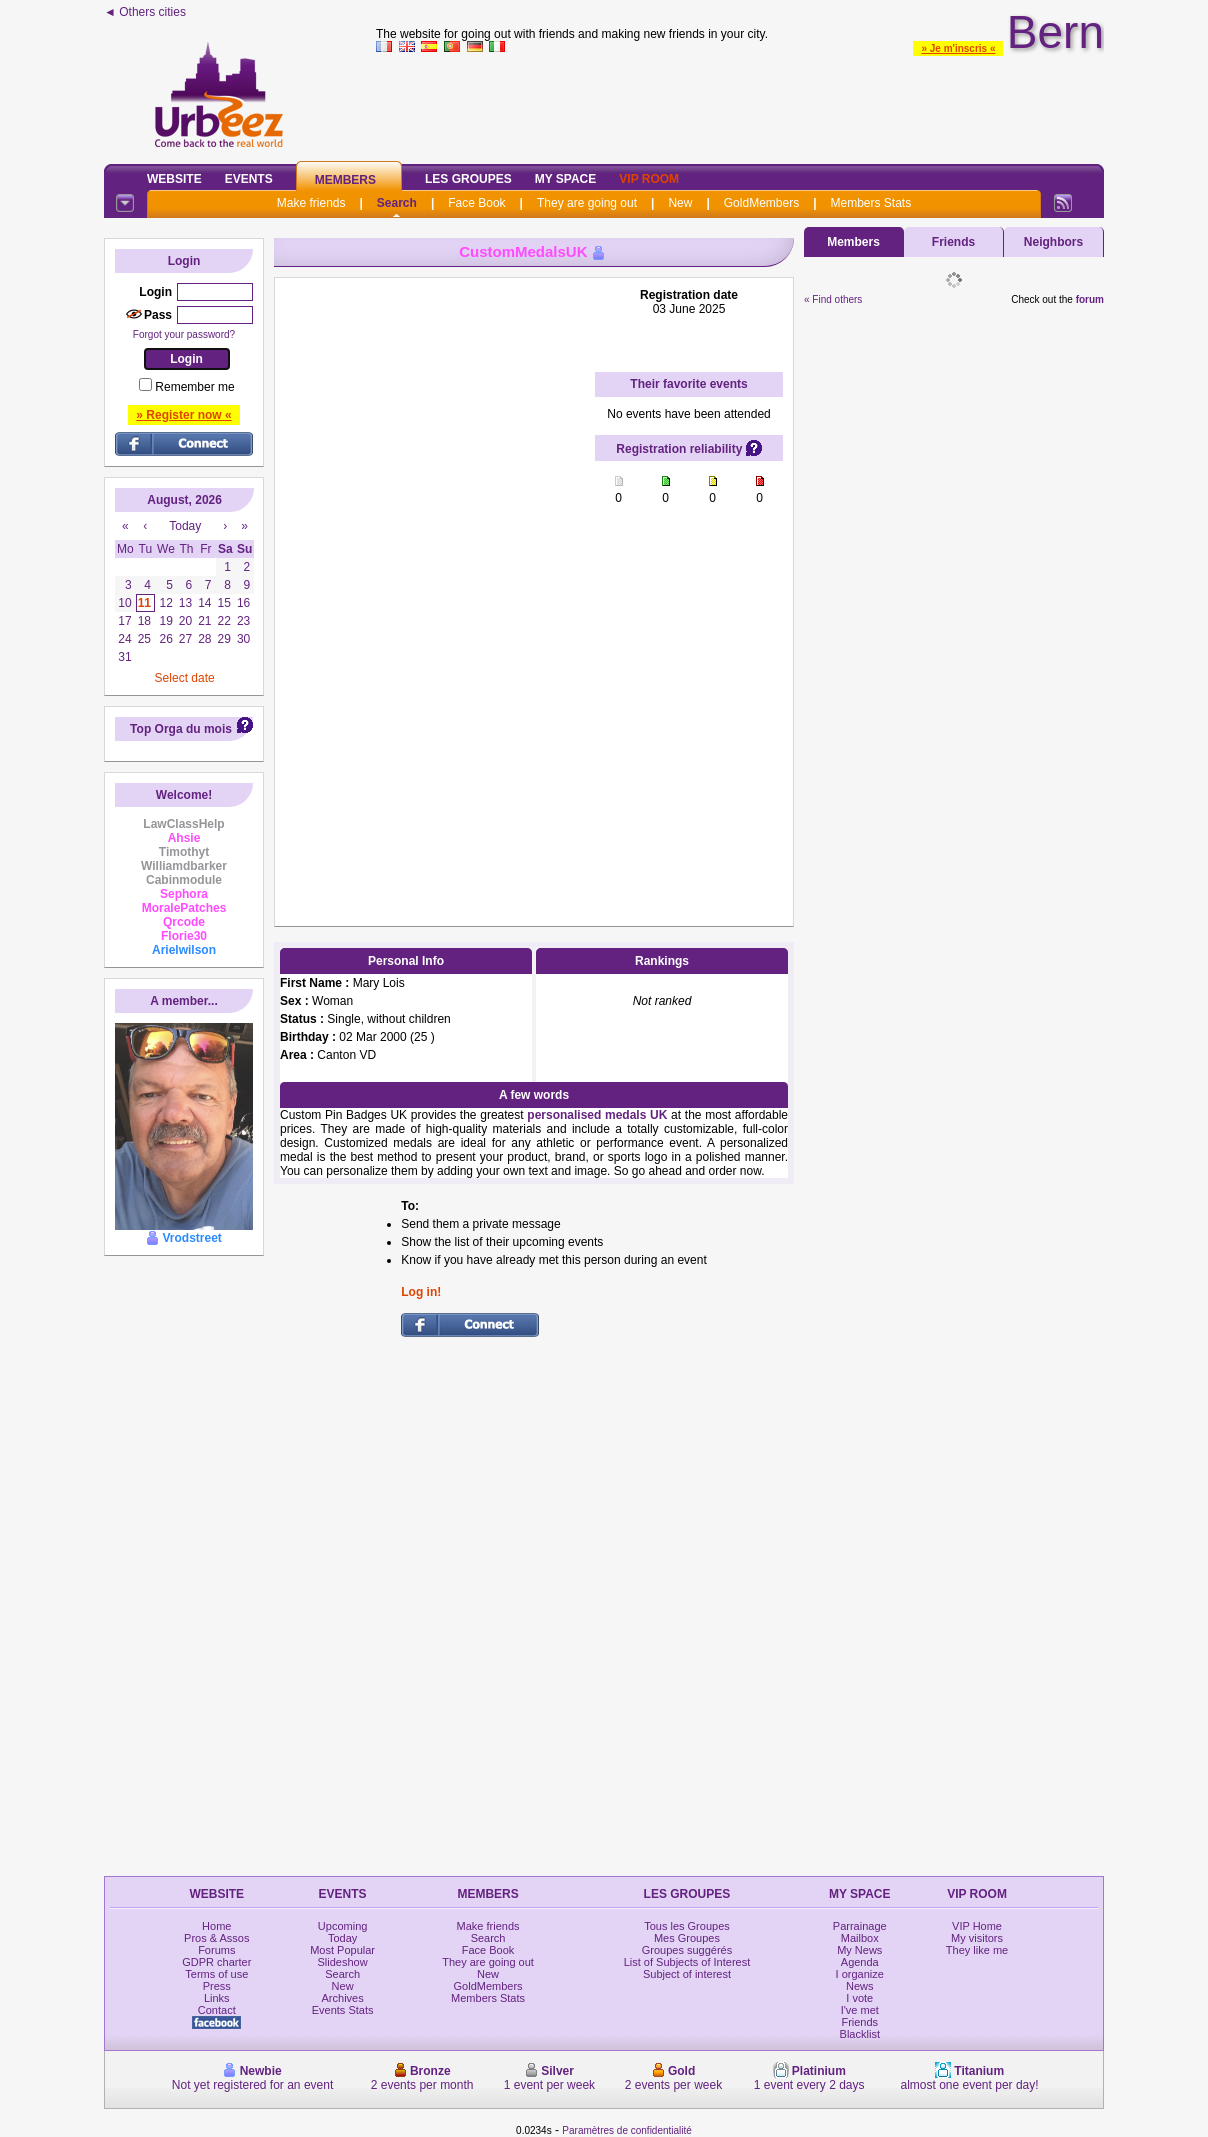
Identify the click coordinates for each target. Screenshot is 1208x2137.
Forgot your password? (184, 334)
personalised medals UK (597, 1115)
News (860, 1986)
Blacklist (860, 2034)
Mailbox (860, 1938)
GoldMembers (761, 203)
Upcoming (343, 1926)
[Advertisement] (740, 104)
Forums (216, 1950)
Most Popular (342, 1950)
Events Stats (343, 2010)
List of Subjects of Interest (687, 1962)
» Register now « (183, 415)
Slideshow (343, 1962)
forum (1090, 299)
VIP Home (977, 1926)
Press (217, 1986)
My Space (566, 179)
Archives (343, 1998)
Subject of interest (687, 1974)
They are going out (587, 203)
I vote (859, 1998)
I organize (860, 1974)
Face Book (476, 203)
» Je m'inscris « (958, 48)
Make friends (311, 203)
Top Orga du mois (181, 729)
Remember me (194, 387)
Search (397, 203)
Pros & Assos (216, 1938)
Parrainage (860, 1926)
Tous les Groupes (687, 1926)
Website (174, 179)
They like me (977, 1950)
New (680, 203)
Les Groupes (468, 179)
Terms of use (216, 1974)
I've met (860, 2010)
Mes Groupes (687, 1938)
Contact (217, 2010)
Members (345, 180)
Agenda (860, 1962)
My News (859, 1950)
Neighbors (1053, 242)
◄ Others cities (145, 12)
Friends (953, 242)
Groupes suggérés (687, 1950)
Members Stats (871, 203)
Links (217, 1998)
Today (342, 1938)
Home (216, 1926)
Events (249, 179)
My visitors (977, 1938)
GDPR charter (216, 1962)
